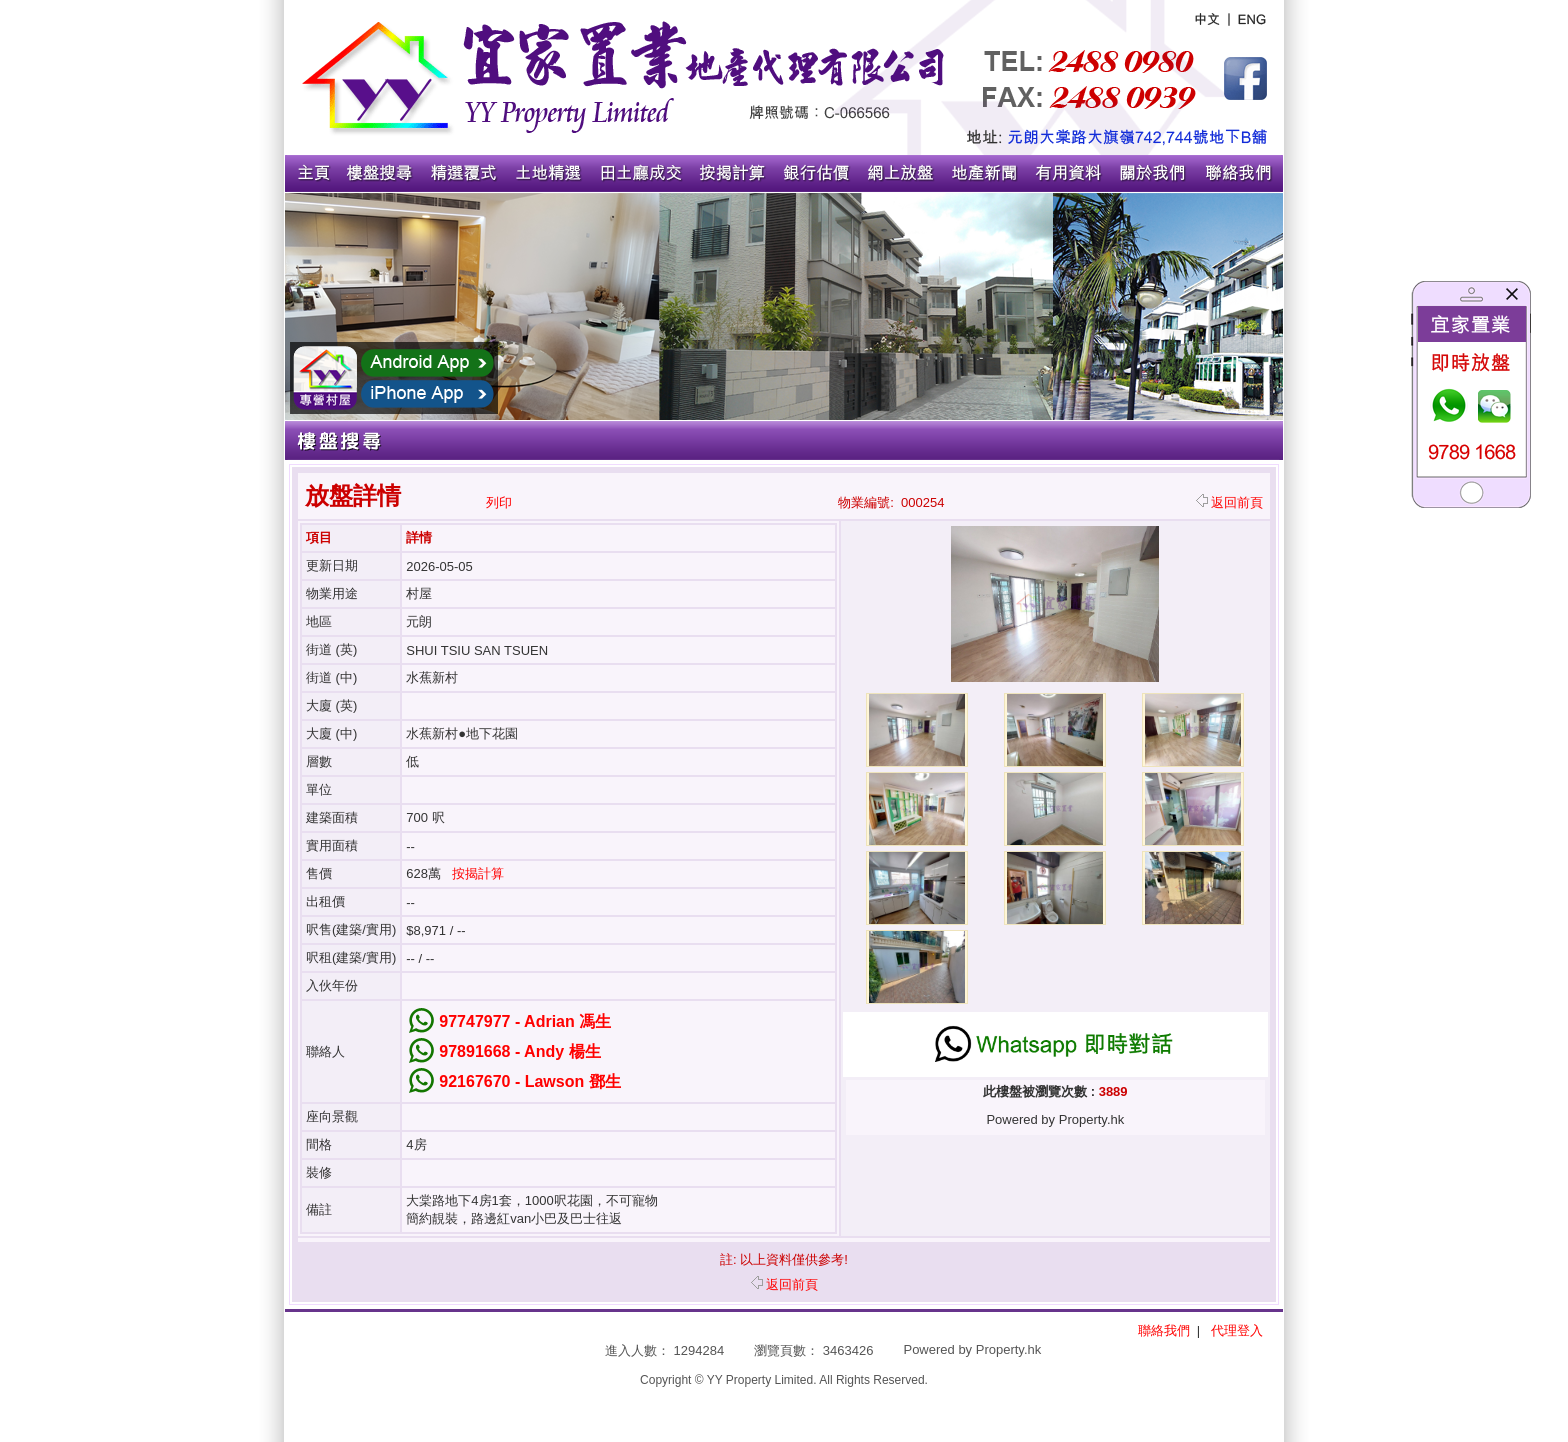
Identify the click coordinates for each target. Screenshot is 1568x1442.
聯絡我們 (1164, 1330)
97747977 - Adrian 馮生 (525, 1021)
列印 (499, 502)
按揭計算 (478, 873)
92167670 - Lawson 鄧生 (529, 1081)
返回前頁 (1229, 502)
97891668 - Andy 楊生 (519, 1051)
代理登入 (1237, 1330)
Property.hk (1009, 1349)
